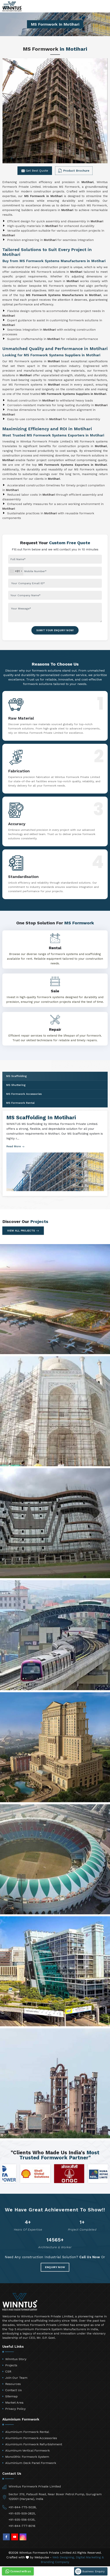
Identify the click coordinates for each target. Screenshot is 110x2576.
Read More (15, 1147)
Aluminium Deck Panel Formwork (30, 2463)
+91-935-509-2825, (22, 2513)
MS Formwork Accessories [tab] (24, 1093)
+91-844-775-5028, (22, 2507)
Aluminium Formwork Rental (27, 2432)
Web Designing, (63, 2557)
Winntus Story (15, 2359)
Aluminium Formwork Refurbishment (33, 2444)
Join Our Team (16, 2378)
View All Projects (23, 1230)
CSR (8, 2371)
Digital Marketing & (90, 2557)
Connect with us (17, 2571)
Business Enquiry (90, 2571)
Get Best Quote (34, 171)
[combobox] (15, 571)
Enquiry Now (55, 2267)
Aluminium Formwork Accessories (31, 2438)
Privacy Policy (15, 2409)
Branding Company (55, 2562)
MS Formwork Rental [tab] (20, 1102)
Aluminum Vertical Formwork (27, 2450)
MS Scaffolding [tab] (16, 1076)
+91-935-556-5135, (22, 2519)
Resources (13, 2384)
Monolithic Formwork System (27, 2457)
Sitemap (11, 2396)
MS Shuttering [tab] (16, 1084)
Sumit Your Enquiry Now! (55, 630)
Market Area (14, 2402)
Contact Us (13, 2390)
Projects (11, 2365)
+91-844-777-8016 (22, 2526)
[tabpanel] (55, 1153)
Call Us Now (89, 2257)
